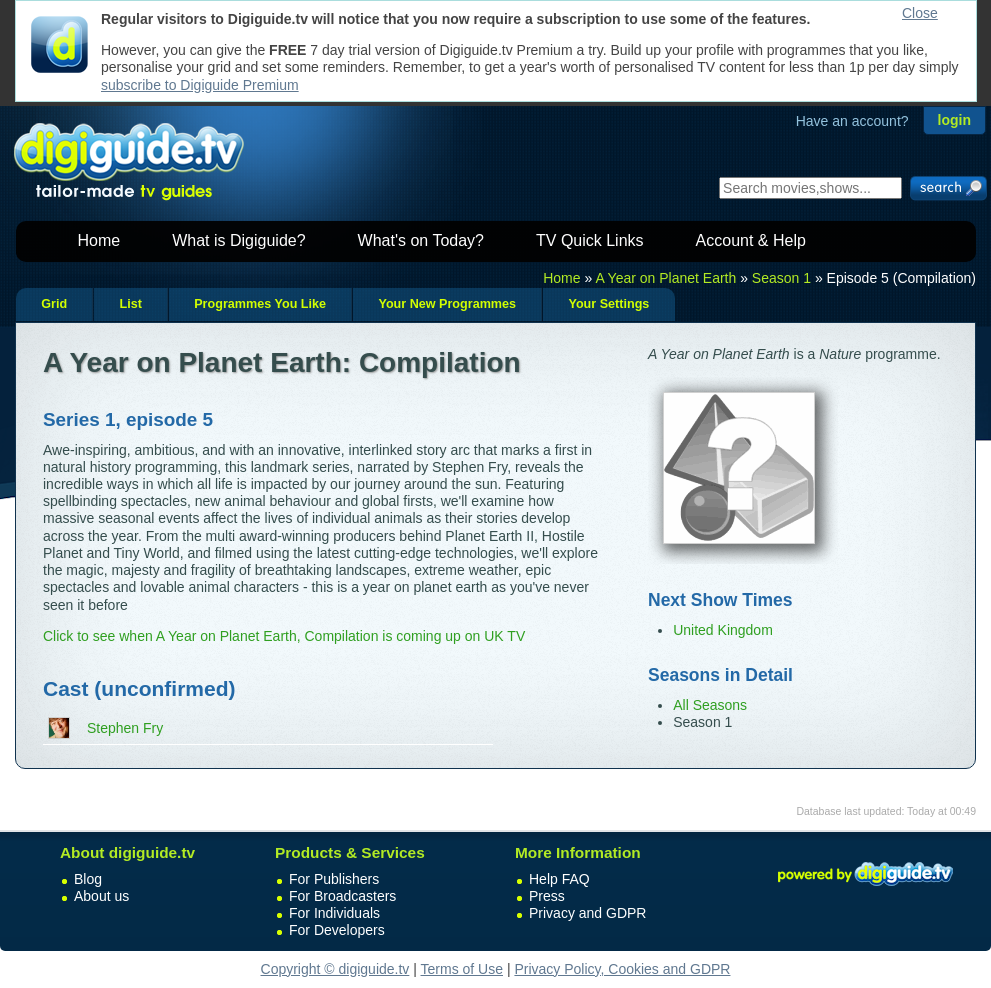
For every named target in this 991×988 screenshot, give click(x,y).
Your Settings (608, 304)
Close (920, 13)
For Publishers (334, 879)
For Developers (337, 930)
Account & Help (751, 240)
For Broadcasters (342, 896)
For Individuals (334, 913)
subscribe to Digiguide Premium (200, 85)
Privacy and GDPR (587, 913)
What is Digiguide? (238, 240)
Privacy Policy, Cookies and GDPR (622, 969)
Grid (54, 304)
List (130, 304)
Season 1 (781, 278)
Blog (88, 879)
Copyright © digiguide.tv (335, 969)
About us (101, 896)
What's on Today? (421, 240)
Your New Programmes (447, 304)
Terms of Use (462, 969)
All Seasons (710, 705)
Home (99, 240)
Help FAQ (559, 879)
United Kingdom (723, 630)
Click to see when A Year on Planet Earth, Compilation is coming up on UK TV (284, 636)
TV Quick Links (590, 240)
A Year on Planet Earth (665, 278)
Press (547, 896)
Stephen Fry (125, 728)
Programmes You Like (260, 304)
